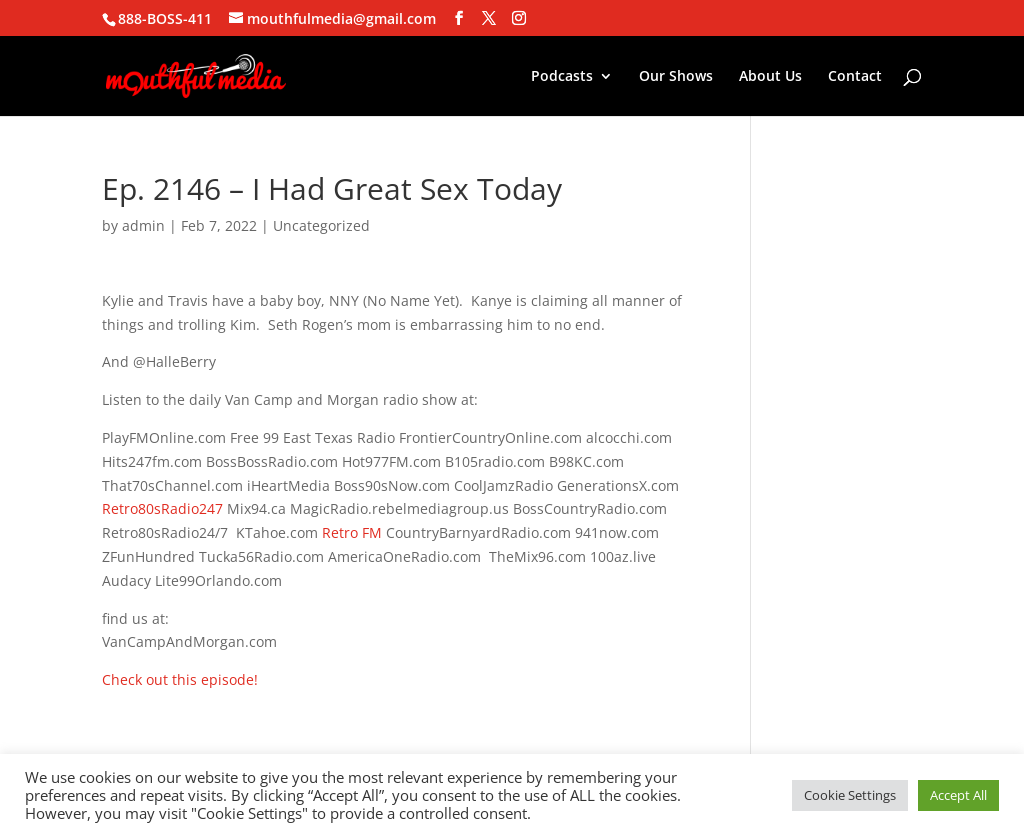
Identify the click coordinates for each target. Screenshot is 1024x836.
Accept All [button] (958, 795)
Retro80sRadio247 (162, 508)
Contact (855, 77)
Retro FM (352, 532)
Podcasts (562, 77)
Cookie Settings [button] (850, 795)
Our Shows (676, 77)
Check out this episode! (180, 679)
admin (143, 225)
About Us (770, 77)
